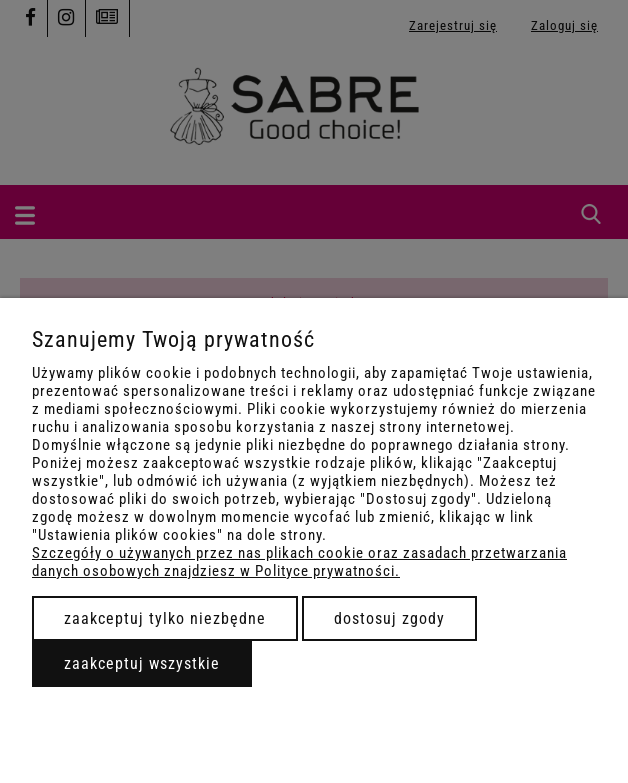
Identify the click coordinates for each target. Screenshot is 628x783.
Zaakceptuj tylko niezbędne (165, 618)
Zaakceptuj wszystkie (142, 663)
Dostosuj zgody (389, 618)
